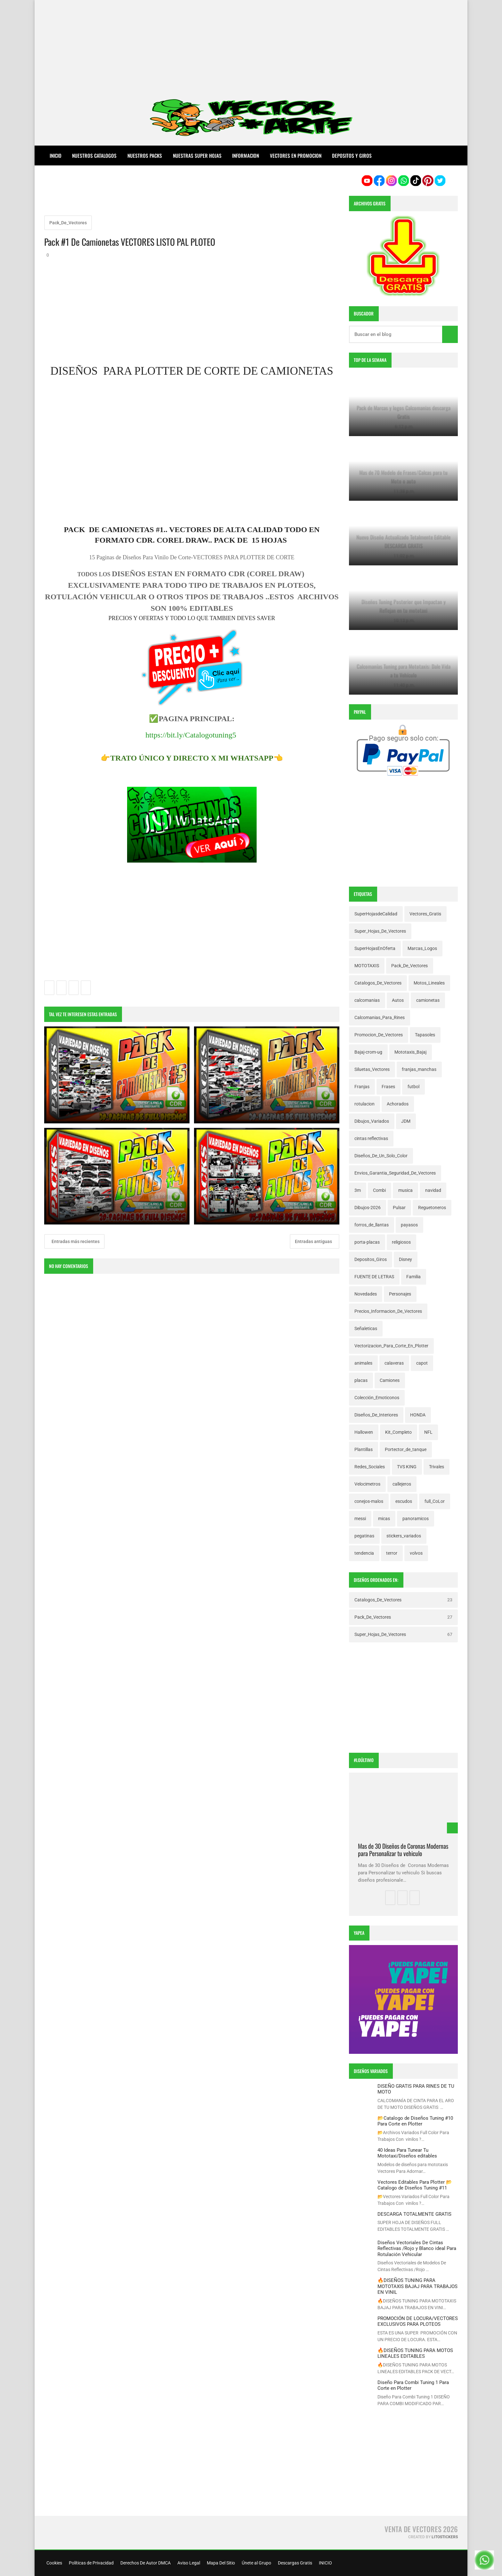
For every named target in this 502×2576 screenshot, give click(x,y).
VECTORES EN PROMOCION (295, 155)
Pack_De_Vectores (68, 222)
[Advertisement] (251, 45)
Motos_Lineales (429, 982)
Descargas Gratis (294, 2562)
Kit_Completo (398, 1432)
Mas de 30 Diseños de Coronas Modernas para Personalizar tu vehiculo (403, 1849)
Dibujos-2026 (367, 1207)
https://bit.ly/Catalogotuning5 (190, 735)
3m (357, 1190)
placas (361, 1380)
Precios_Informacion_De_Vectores (388, 1311)
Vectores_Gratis (425, 913)
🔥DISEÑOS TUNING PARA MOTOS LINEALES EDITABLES (415, 2353)
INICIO (325, 2562)
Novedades (365, 1293)
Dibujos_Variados (371, 1121)
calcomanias (367, 1000)
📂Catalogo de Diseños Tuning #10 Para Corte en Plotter (415, 2121)
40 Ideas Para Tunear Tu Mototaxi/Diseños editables (407, 2153)
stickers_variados (403, 1535)
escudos (403, 1501)
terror (391, 1553)
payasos (409, 1224)
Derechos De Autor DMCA (145, 2562)
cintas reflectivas (371, 1138)
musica (405, 1190)
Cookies (53, 2562)
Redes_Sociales (369, 1466)
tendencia (364, 1553)
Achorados (398, 1103)
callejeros (402, 1484)
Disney (405, 1259)
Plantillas (363, 1449)
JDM (405, 1121)
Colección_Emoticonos (376, 1397)
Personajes (400, 1293)
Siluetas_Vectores (372, 1069)
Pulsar (399, 1207)
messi (360, 1518)
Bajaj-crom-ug (368, 1052)
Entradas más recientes (75, 1242)
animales (363, 1363)
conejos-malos (368, 1501)
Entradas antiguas (314, 1242)
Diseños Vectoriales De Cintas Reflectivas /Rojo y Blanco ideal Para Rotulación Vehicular (416, 2248)
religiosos (401, 1242)
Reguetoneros (432, 1207)
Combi (379, 1190)
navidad (433, 1190)
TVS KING (407, 1466)
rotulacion (364, 1103)
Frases (388, 1086)
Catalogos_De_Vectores (377, 982)
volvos (416, 1553)
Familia (413, 1276)
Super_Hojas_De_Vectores (380, 931)
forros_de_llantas (371, 1224)
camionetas (428, 1000)
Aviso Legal (188, 2562)
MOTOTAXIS (366, 965)
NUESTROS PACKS (144, 155)
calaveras (394, 1363)
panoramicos (415, 1518)
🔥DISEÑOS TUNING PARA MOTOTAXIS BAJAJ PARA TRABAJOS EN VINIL (417, 2286)
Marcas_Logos (422, 948)
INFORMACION (245, 155)
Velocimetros (367, 1484)
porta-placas (367, 1242)
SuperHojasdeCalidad (375, 913)
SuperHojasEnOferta (374, 948)
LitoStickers (445, 2537)
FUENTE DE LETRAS (374, 1276)
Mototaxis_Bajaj (410, 1052)
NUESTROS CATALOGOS (94, 155)
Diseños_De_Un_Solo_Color (381, 1155)
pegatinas (364, 1535)
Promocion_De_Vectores (378, 1034)
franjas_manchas (419, 1069)
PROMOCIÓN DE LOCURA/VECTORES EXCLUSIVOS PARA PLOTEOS (417, 2321)
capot (422, 1363)
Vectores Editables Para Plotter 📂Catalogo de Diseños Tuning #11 (414, 2185)
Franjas (361, 1086)
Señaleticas (365, 1328)
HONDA (417, 1414)
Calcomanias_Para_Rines (379, 1017)
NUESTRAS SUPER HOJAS (197, 155)
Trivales (436, 1466)
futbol (413, 1086)
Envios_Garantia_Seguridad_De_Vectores (395, 1173)
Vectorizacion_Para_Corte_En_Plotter (391, 1345)
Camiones (390, 1380)
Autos (398, 1000)
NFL (428, 1432)
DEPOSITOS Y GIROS (352, 155)
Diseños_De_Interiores (376, 1414)
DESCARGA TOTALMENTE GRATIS (414, 2214)
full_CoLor (435, 1501)
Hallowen (363, 1432)
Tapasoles (425, 1034)
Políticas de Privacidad (91, 2562)
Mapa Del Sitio (220, 2562)
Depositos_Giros (370, 1259)
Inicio (55, 155)
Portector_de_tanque (405, 1449)
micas (384, 1518)
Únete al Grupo (256, 2562)
